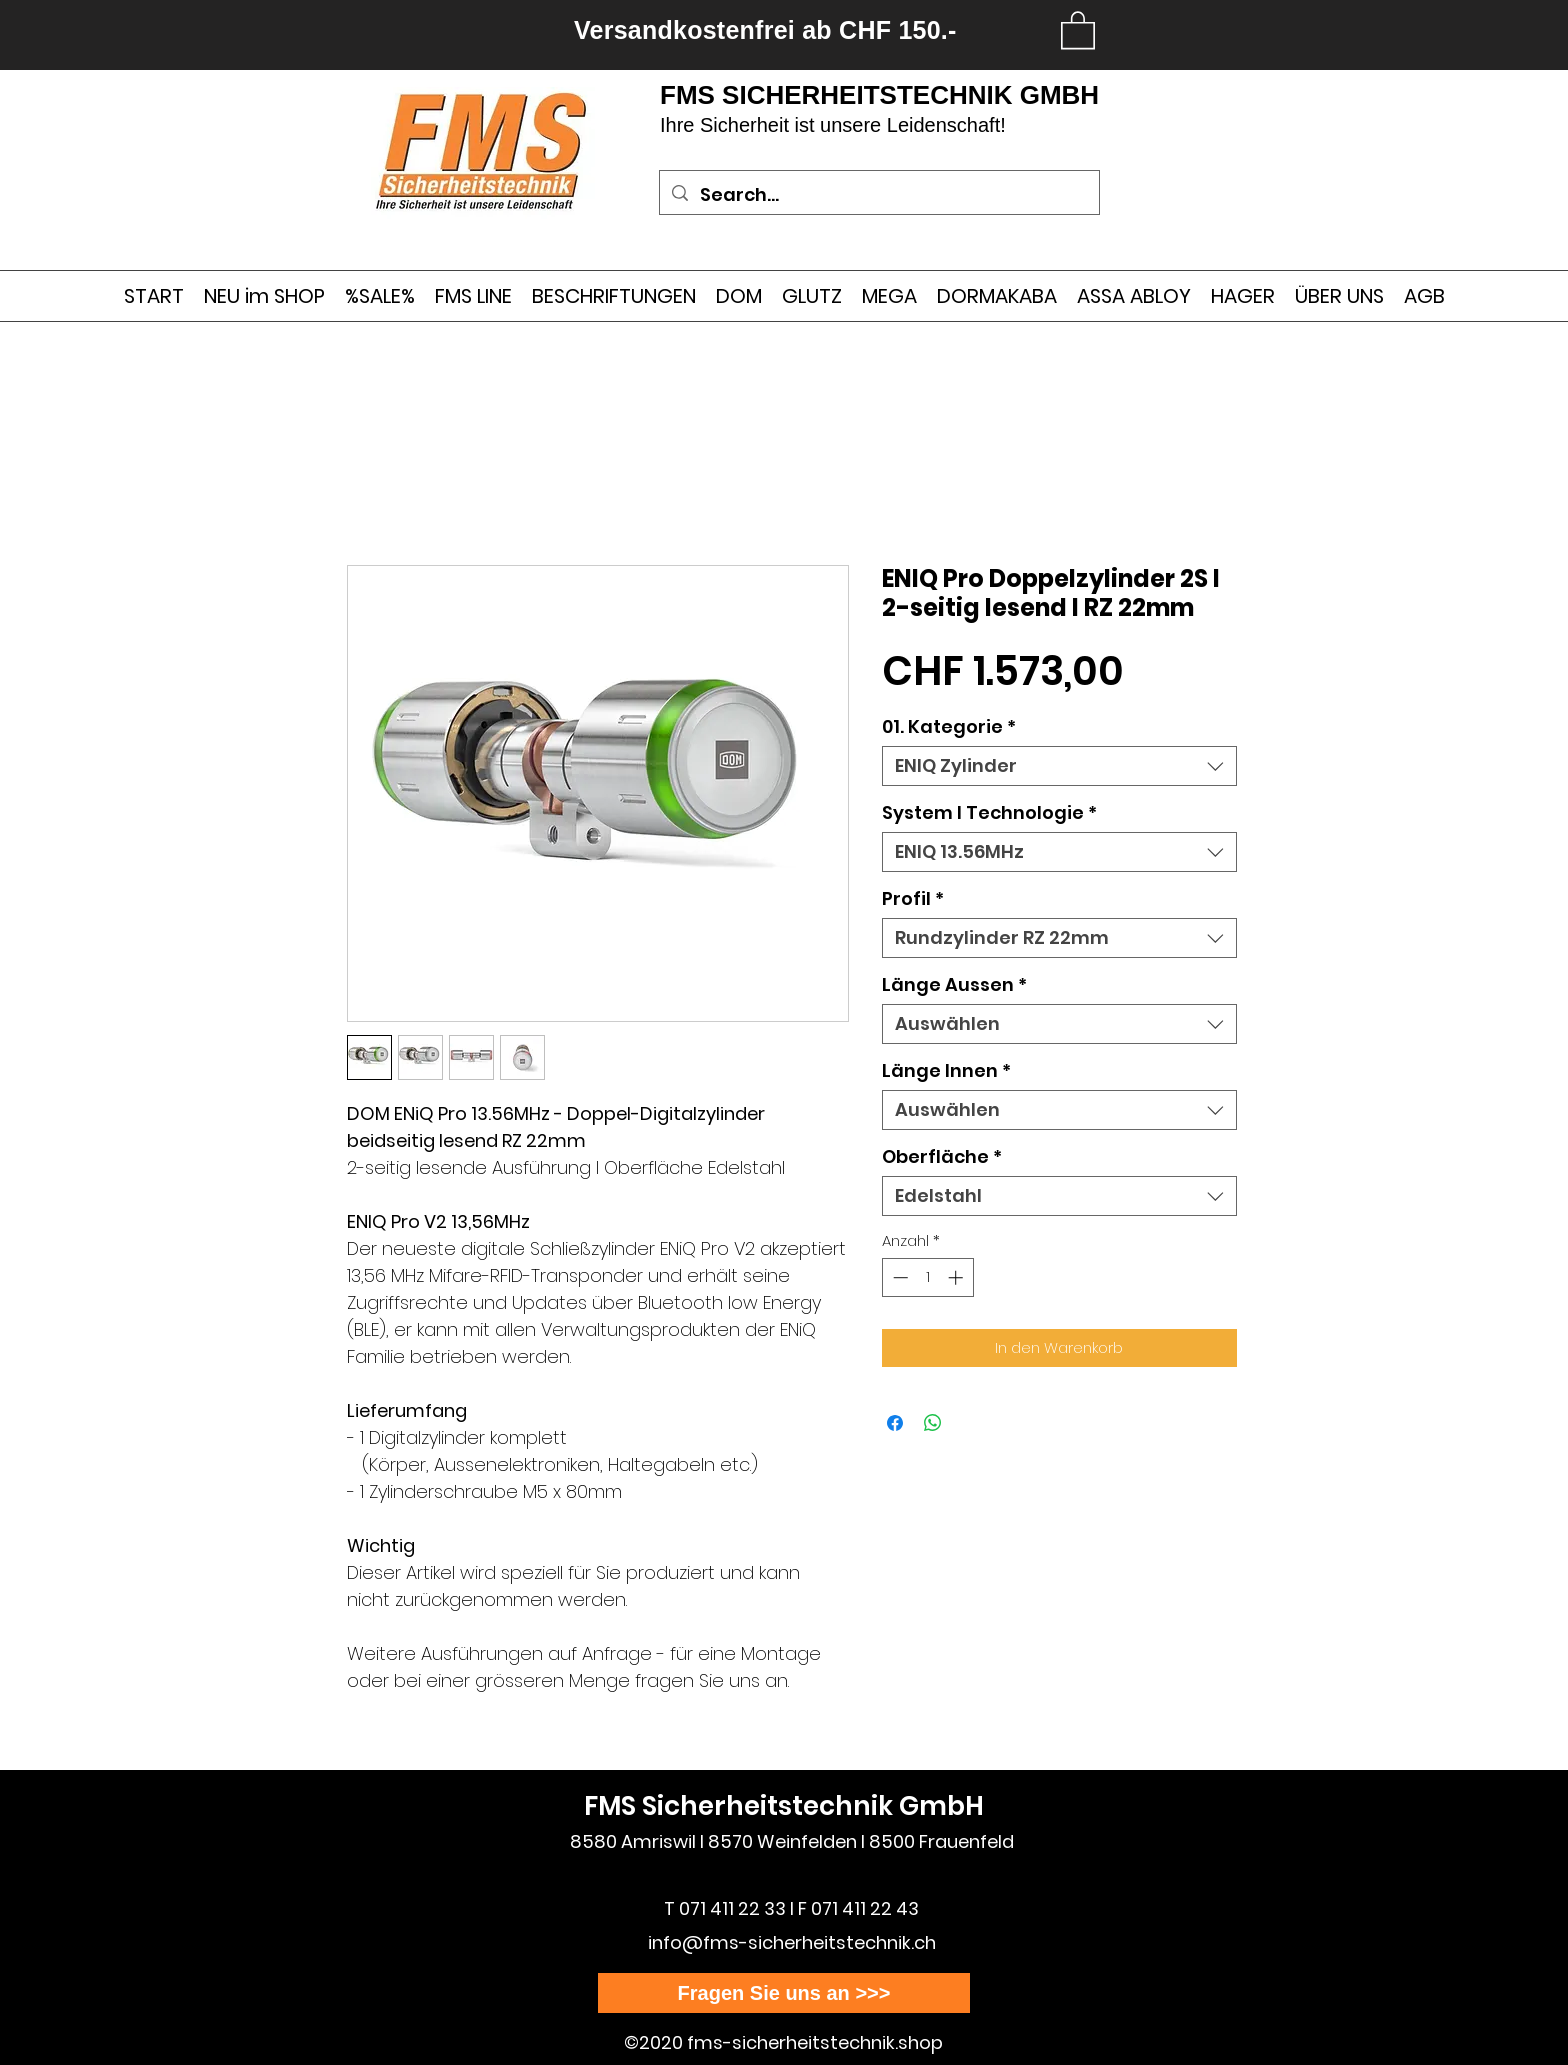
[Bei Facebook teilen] (895, 1423)
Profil (913, 899)
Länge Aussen (954, 985)
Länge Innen (946, 1071)
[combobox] (1059, 766)
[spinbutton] (927, 1277)
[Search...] (878, 195)
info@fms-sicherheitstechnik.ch (792, 1942)
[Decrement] (898, 1277)
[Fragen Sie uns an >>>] (784, 1993)
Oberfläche (942, 1157)
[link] (1078, 29)
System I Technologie (989, 813)
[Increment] (957, 1277)
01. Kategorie (949, 727)
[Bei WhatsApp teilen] (933, 1423)
